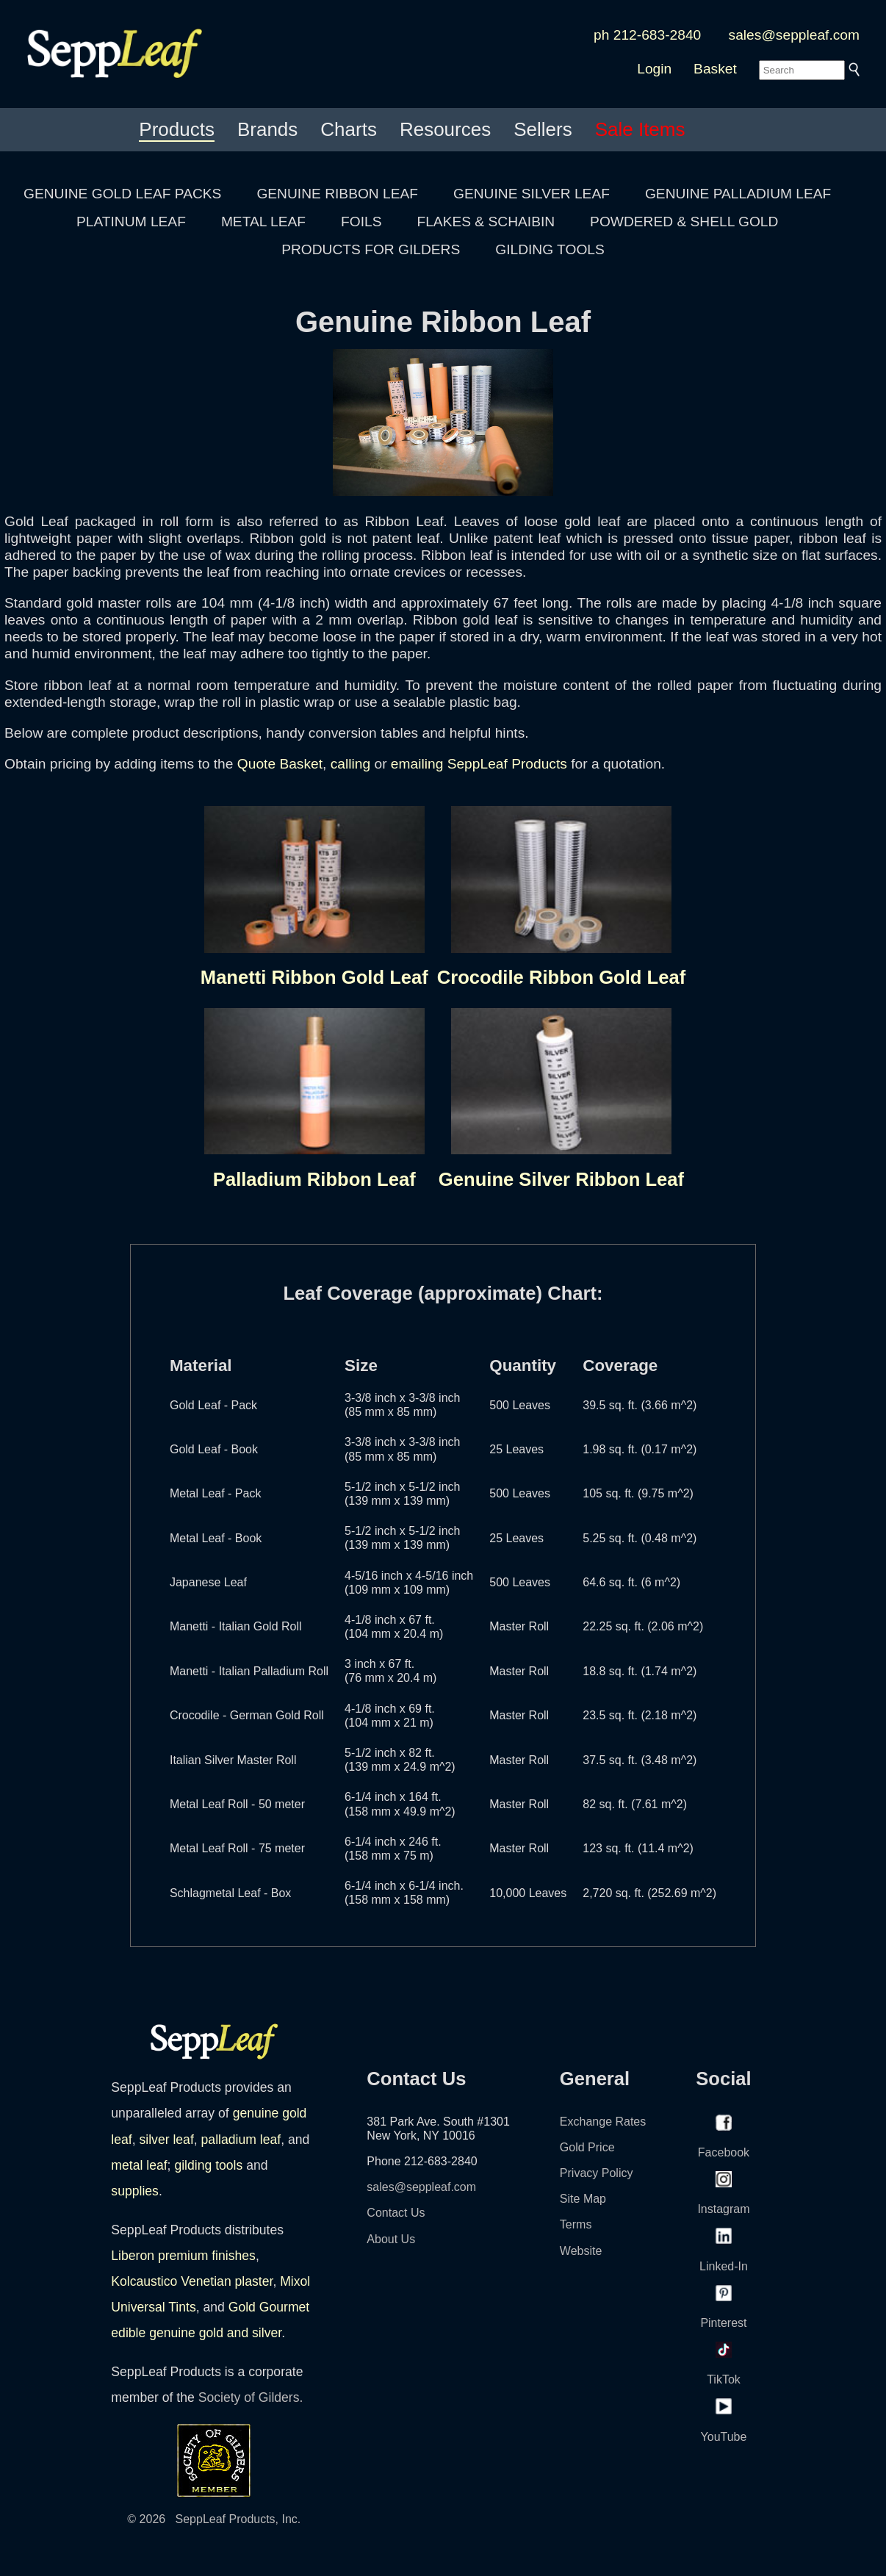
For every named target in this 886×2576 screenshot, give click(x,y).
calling (350, 763)
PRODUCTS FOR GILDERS (370, 249)
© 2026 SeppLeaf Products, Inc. (213, 2519)
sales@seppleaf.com (794, 35)
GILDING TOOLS (550, 249)
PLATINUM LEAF (131, 221)
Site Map (583, 2198)
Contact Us (396, 2212)
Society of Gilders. (250, 2397)
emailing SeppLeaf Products (479, 763)
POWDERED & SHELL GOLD (684, 221)
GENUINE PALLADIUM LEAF (738, 193)
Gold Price (587, 2147)
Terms (576, 2224)
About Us (391, 2239)
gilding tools (208, 2165)
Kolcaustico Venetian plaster (192, 2281)
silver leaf (166, 2139)
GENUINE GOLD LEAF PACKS (122, 193)
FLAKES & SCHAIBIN (486, 221)
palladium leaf (241, 2139)
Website (581, 2251)
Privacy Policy (596, 2173)
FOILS (361, 221)
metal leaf (139, 2165)
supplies (135, 2191)
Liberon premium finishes (183, 2255)
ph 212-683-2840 (647, 35)
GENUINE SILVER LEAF (531, 193)
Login (654, 68)
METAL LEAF (263, 221)
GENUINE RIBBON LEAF (337, 193)
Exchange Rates (603, 2121)
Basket (715, 68)
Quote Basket (280, 763)
